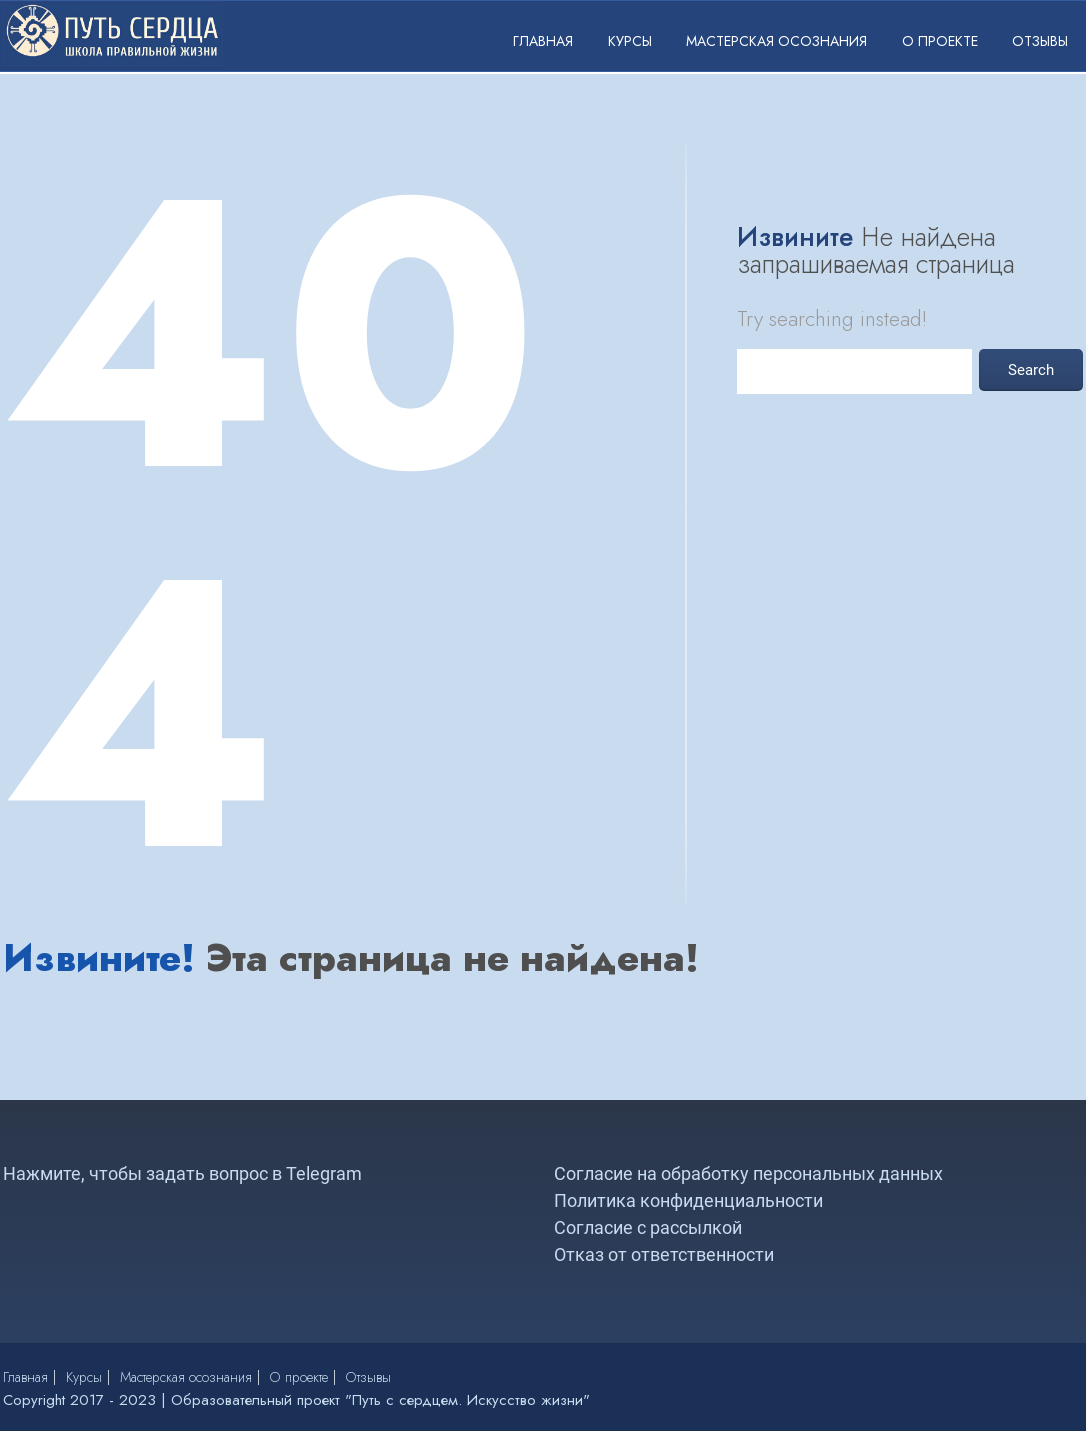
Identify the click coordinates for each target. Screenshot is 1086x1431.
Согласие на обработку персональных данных (748, 1173)
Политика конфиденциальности (688, 1200)
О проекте (940, 41)
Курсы (630, 41)
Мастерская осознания (776, 41)
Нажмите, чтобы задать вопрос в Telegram (182, 1173)
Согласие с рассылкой (648, 1227)
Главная (543, 41)
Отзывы (1040, 41)
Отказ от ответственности (664, 1254)
